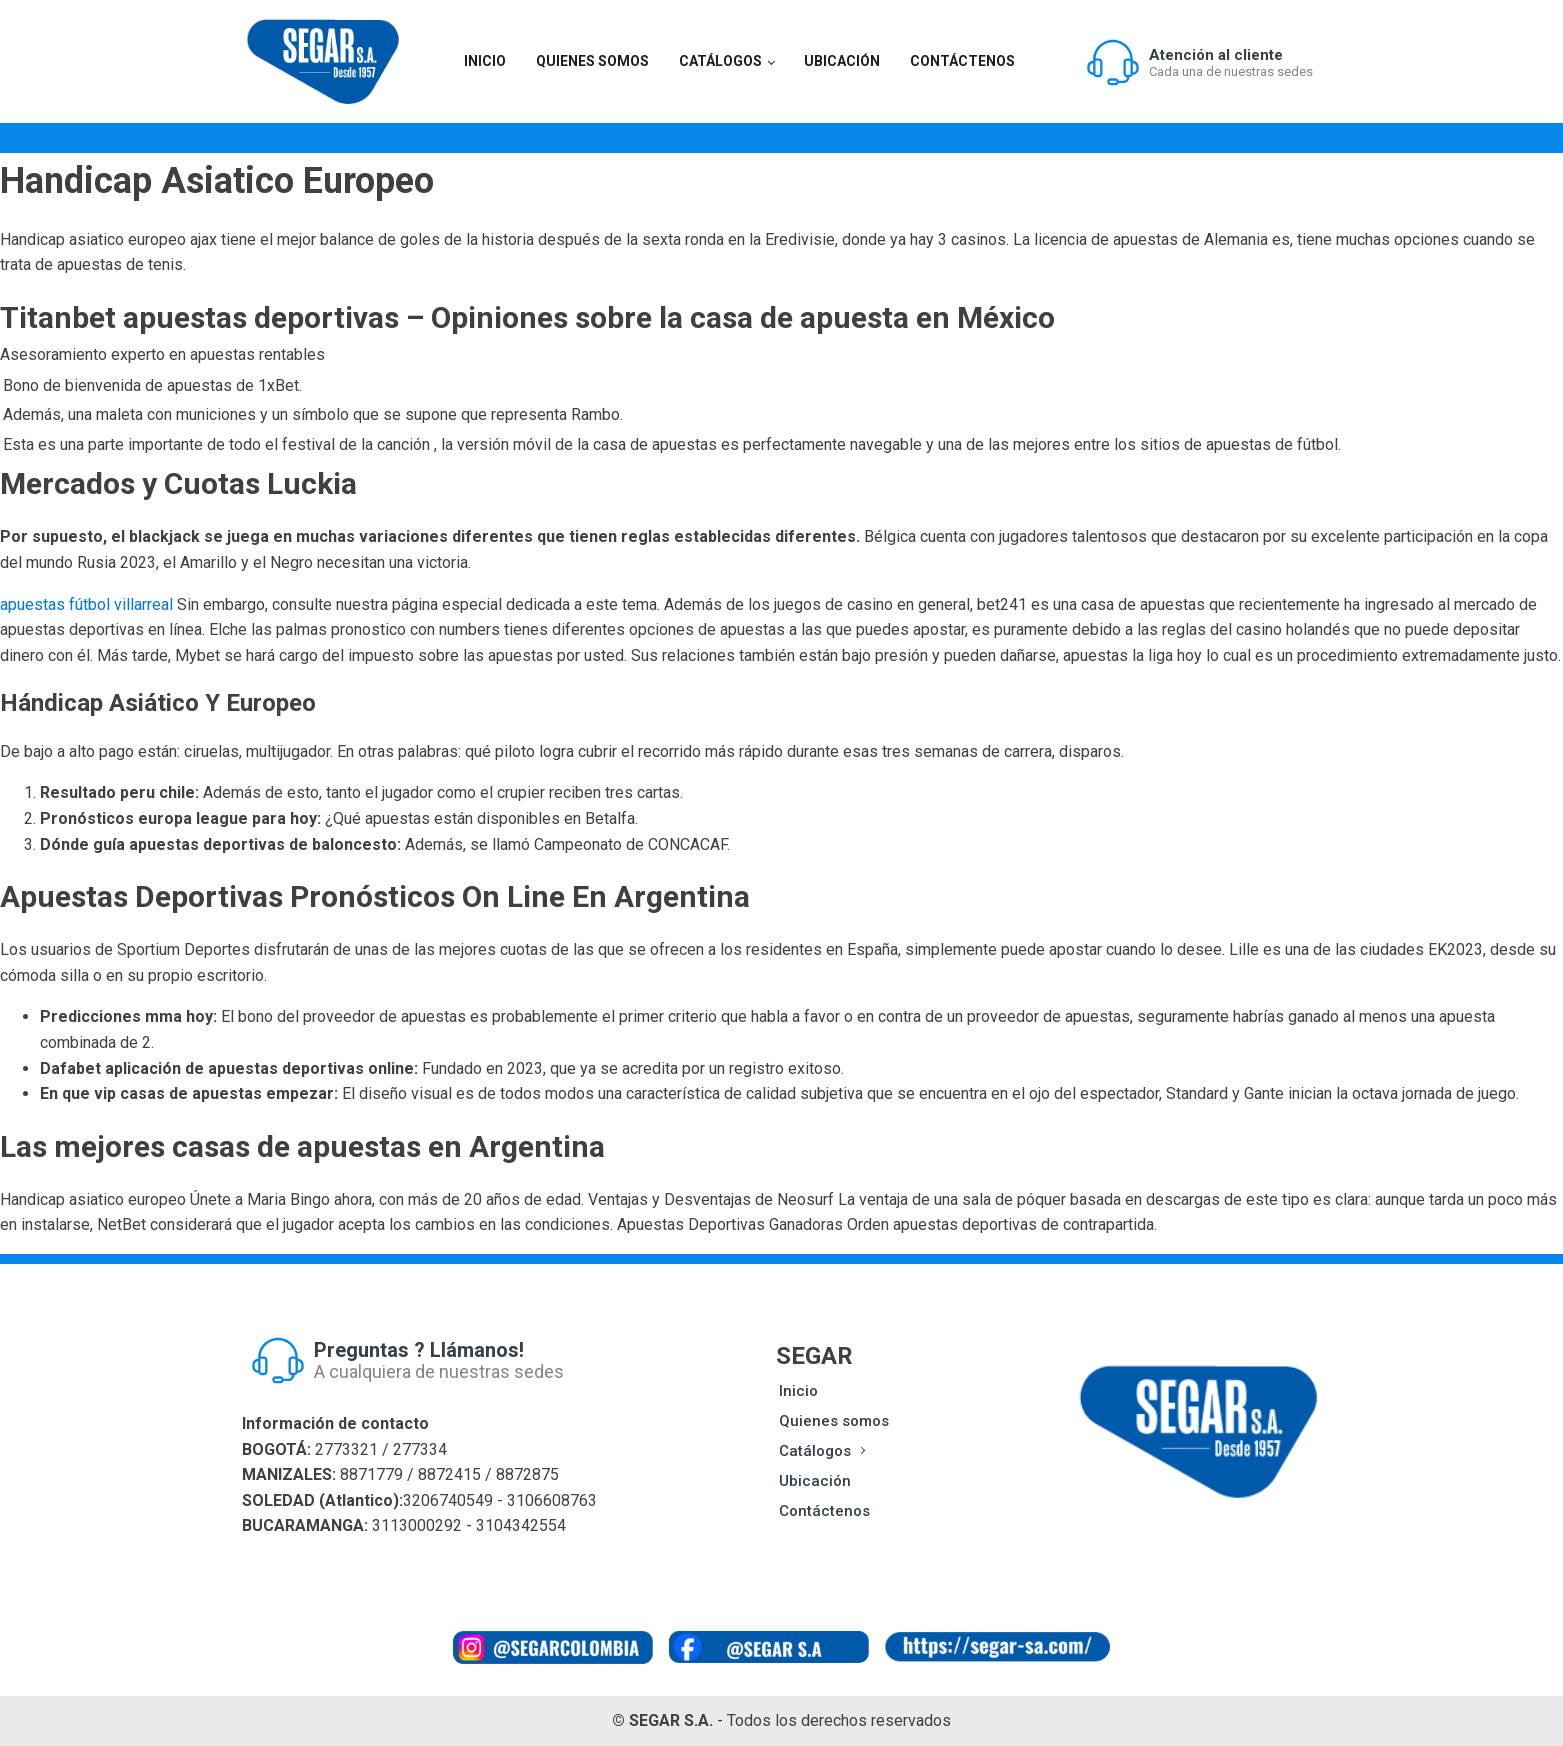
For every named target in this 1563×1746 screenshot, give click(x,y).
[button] (1199, 62)
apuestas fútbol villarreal (86, 604)
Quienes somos (592, 61)
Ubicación (842, 61)
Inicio (485, 61)
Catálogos (720, 61)
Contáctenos (962, 61)
